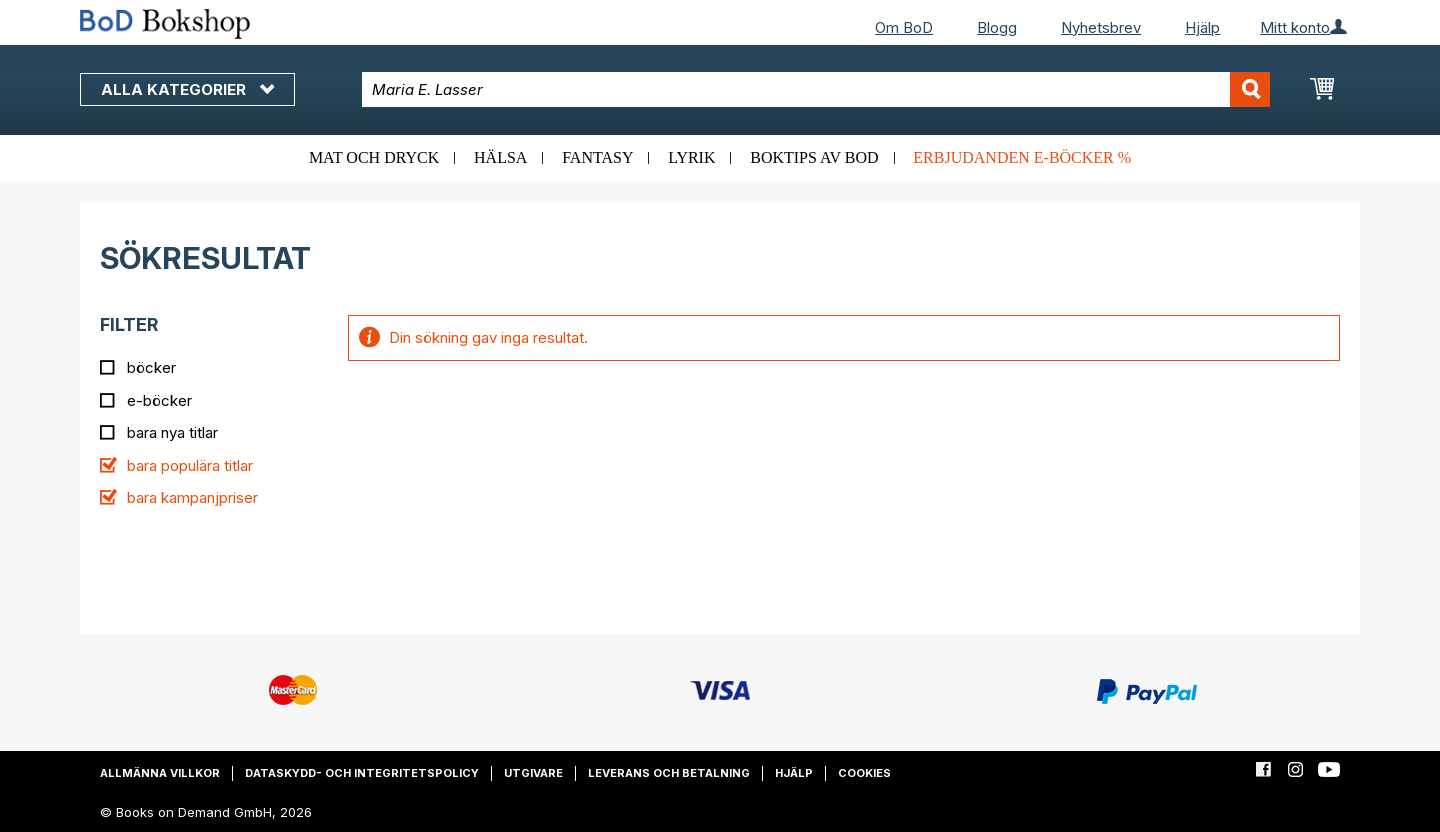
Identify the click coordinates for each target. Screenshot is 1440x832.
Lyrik (691, 157)
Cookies (864, 773)
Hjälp (1202, 27)
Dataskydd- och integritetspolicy (362, 773)
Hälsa (500, 157)
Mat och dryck (374, 157)
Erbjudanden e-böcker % (1022, 157)
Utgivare (533, 773)
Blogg (997, 27)
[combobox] (816, 89)
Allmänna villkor (160, 773)
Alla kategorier (187, 89)
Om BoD (904, 27)
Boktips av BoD (814, 157)
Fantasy (597, 157)
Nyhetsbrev (1101, 27)
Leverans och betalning (669, 773)
